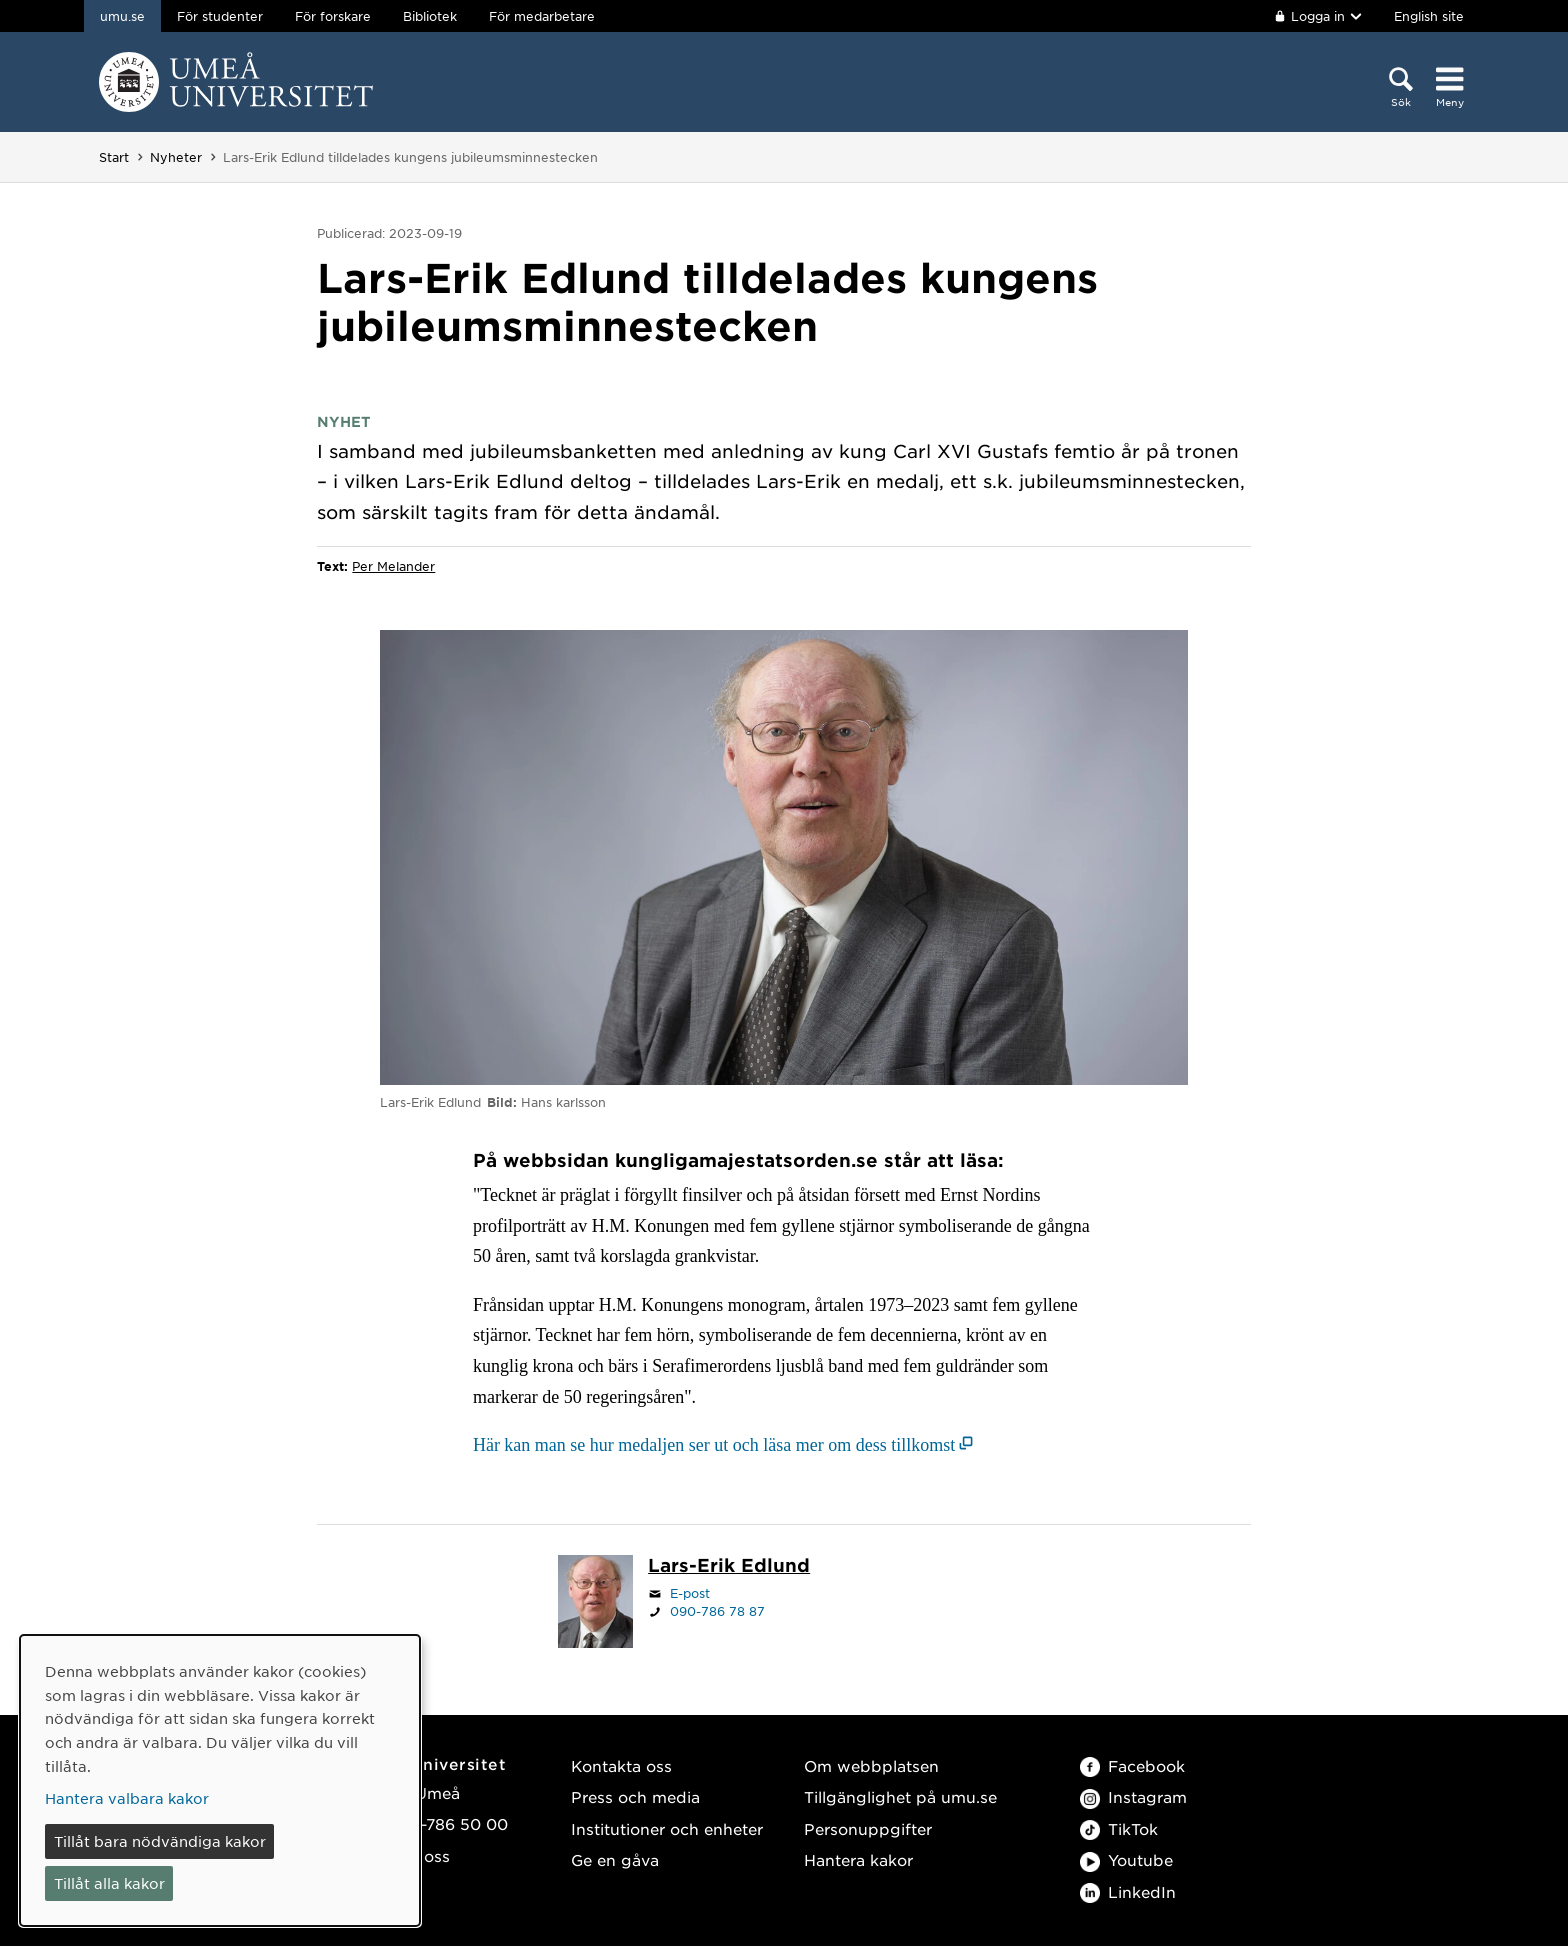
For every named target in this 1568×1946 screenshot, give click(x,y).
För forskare (333, 16)
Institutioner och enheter (667, 1828)
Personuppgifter (868, 1828)
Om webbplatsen (871, 1765)
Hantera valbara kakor (127, 1798)
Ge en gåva (615, 1859)
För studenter (220, 16)
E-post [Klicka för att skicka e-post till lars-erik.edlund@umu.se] (690, 1593)
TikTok (1119, 1828)
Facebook (1132, 1765)
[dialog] (220, 1780)
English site (1429, 16)
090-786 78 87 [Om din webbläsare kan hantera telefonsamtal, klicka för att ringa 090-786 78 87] (717, 1611)
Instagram (1133, 1796)
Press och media (635, 1796)
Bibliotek (430, 16)
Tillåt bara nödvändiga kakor (160, 1841)
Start (114, 157)
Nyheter (176, 157)
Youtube (1126, 1859)
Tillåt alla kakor (109, 1883)
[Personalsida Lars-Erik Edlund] (729, 1567)
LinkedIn (1128, 1891)
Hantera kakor (858, 1859)
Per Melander (393, 566)
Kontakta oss (621, 1765)
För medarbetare (542, 16)
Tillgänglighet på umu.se (900, 1796)
